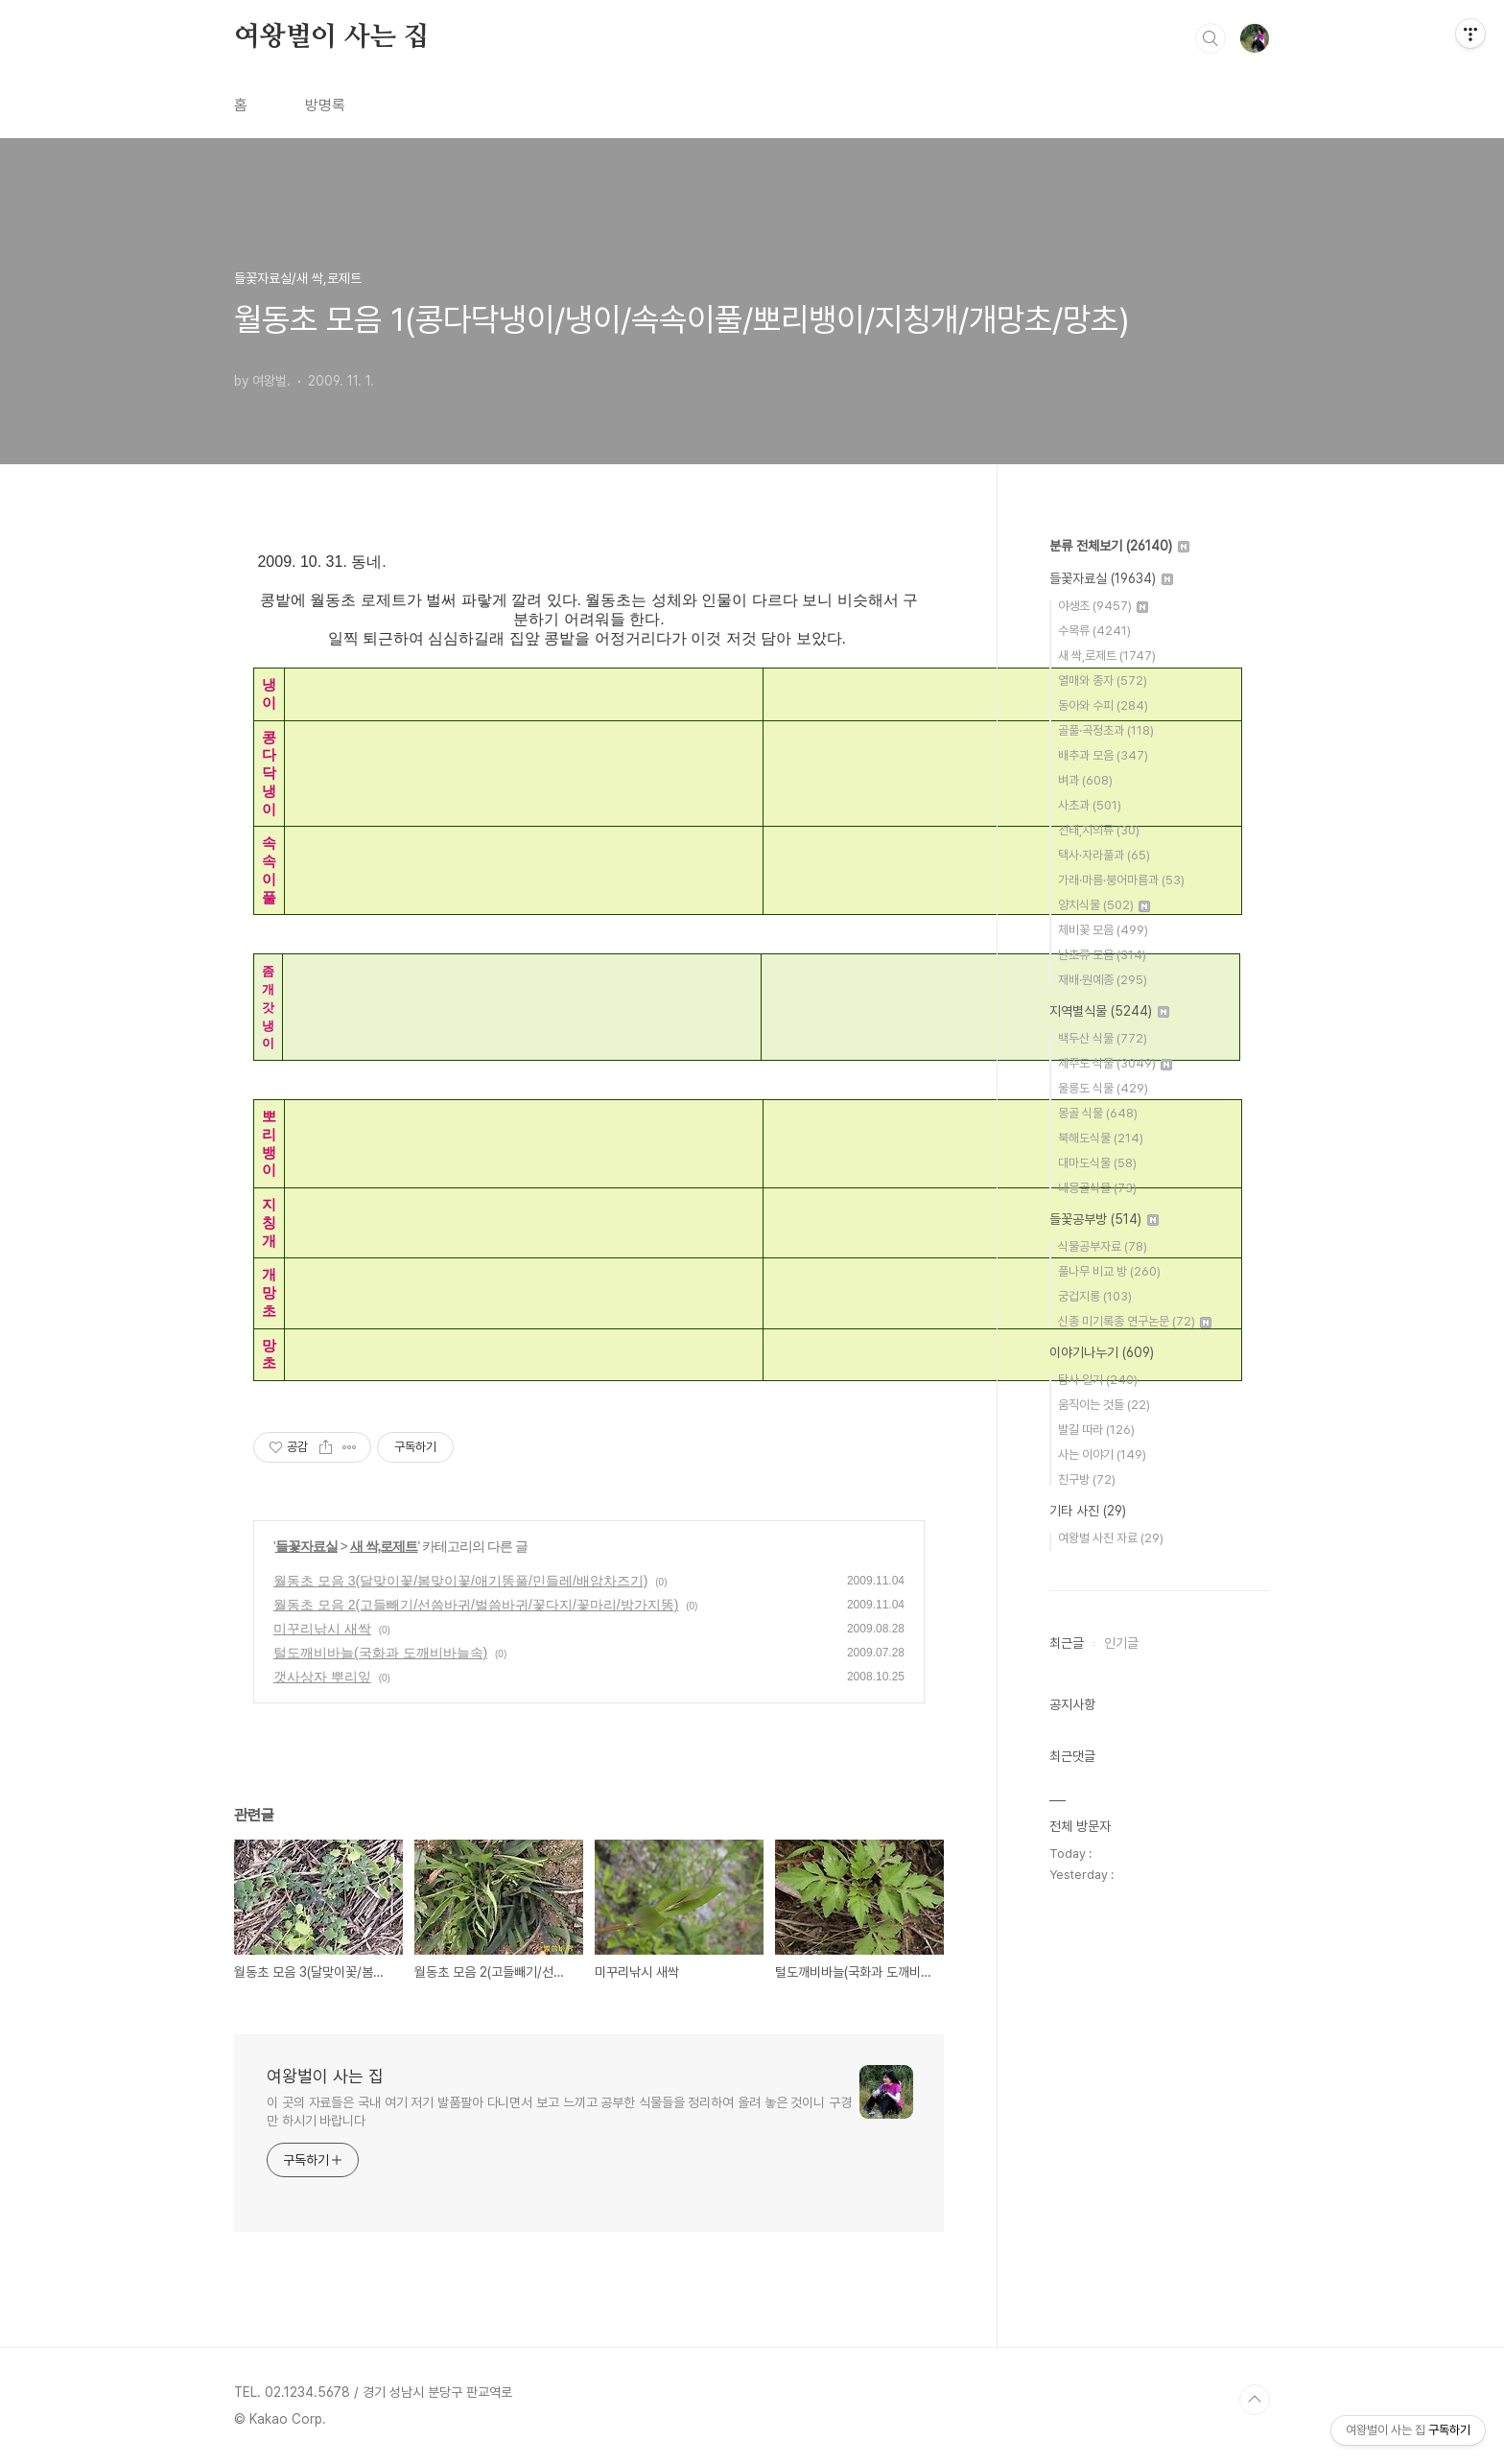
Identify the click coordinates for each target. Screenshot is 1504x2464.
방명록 (325, 105)
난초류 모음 (1102, 955)
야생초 (1103, 605)
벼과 (1085, 780)
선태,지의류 (1099, 830)
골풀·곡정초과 (1106, 730)
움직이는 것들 (1104, 1404)
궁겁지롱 (1095, 1296)
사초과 (1089, 805)
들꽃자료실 (306, 1546)
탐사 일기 (1098, 1380)
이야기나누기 (1101, 1352)
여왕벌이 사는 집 (331, 37)
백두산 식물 (1102, 1038)
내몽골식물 (1097, 1188)
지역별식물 (1109, 1011)
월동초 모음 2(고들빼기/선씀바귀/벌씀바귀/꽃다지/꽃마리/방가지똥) (475, 1604)
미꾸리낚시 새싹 (322, 1628)
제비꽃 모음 (1103, 930)
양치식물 (1104, 905)
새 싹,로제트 (384, 1546)
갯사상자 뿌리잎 (322, 1676)
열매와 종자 (1102, 680)
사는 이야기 (1102, 1454)
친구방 (1087, 1479)
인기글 (1121, 1643)
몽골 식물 (1098, 1113)
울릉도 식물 (1103, 1088)
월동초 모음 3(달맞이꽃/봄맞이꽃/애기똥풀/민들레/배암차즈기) (460, 1580)
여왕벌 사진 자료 (1110, 1538)
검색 (1210, 38)
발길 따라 (1096, 1429)
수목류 (1094, 630)
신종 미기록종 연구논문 (1134, 1321)
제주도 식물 (1115, 1063)
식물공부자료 (1102, 1246)
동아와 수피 (1103, 705)
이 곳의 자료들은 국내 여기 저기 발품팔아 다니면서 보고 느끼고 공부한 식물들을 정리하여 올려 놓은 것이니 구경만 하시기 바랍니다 (559, 2111)
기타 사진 (1087, 1510)
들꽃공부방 (1104, 1219)
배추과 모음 (1103, 755)
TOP (1254, 2399)
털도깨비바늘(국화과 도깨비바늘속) (380, 1652)
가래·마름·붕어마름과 (1121, 880)
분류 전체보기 (1119, 545)
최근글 (1066, 1643)
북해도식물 (1100, 1138)
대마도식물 (1097, 1163)
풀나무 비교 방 (1109, 1271)
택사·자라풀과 (1104, 855)
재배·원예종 (1102, 980)
